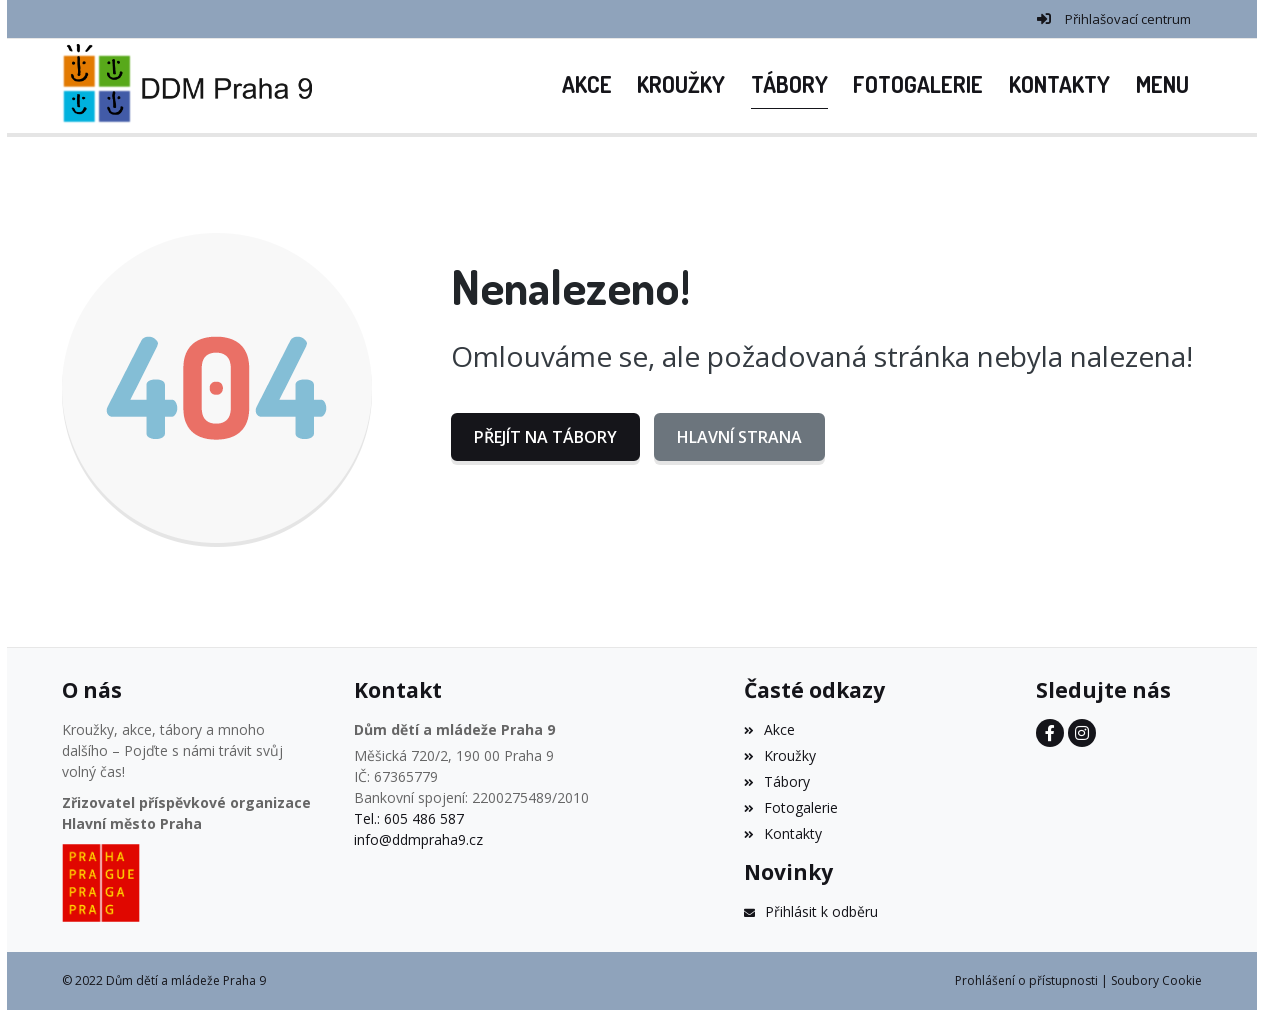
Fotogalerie (791, 807)
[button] (1162, 86)
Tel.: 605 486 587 (409, 818)
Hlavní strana (739, 437)
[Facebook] (1050, 733)
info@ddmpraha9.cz (418, 839)
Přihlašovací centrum (1128, 19)
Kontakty (783, 833)
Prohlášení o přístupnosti (1026, 980)
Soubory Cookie (1156, 980)
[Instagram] (1082, 733)
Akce (769, 729)
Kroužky (780, 755)
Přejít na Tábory (545, 437)
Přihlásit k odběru (811, 911)
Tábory (777, 781)
